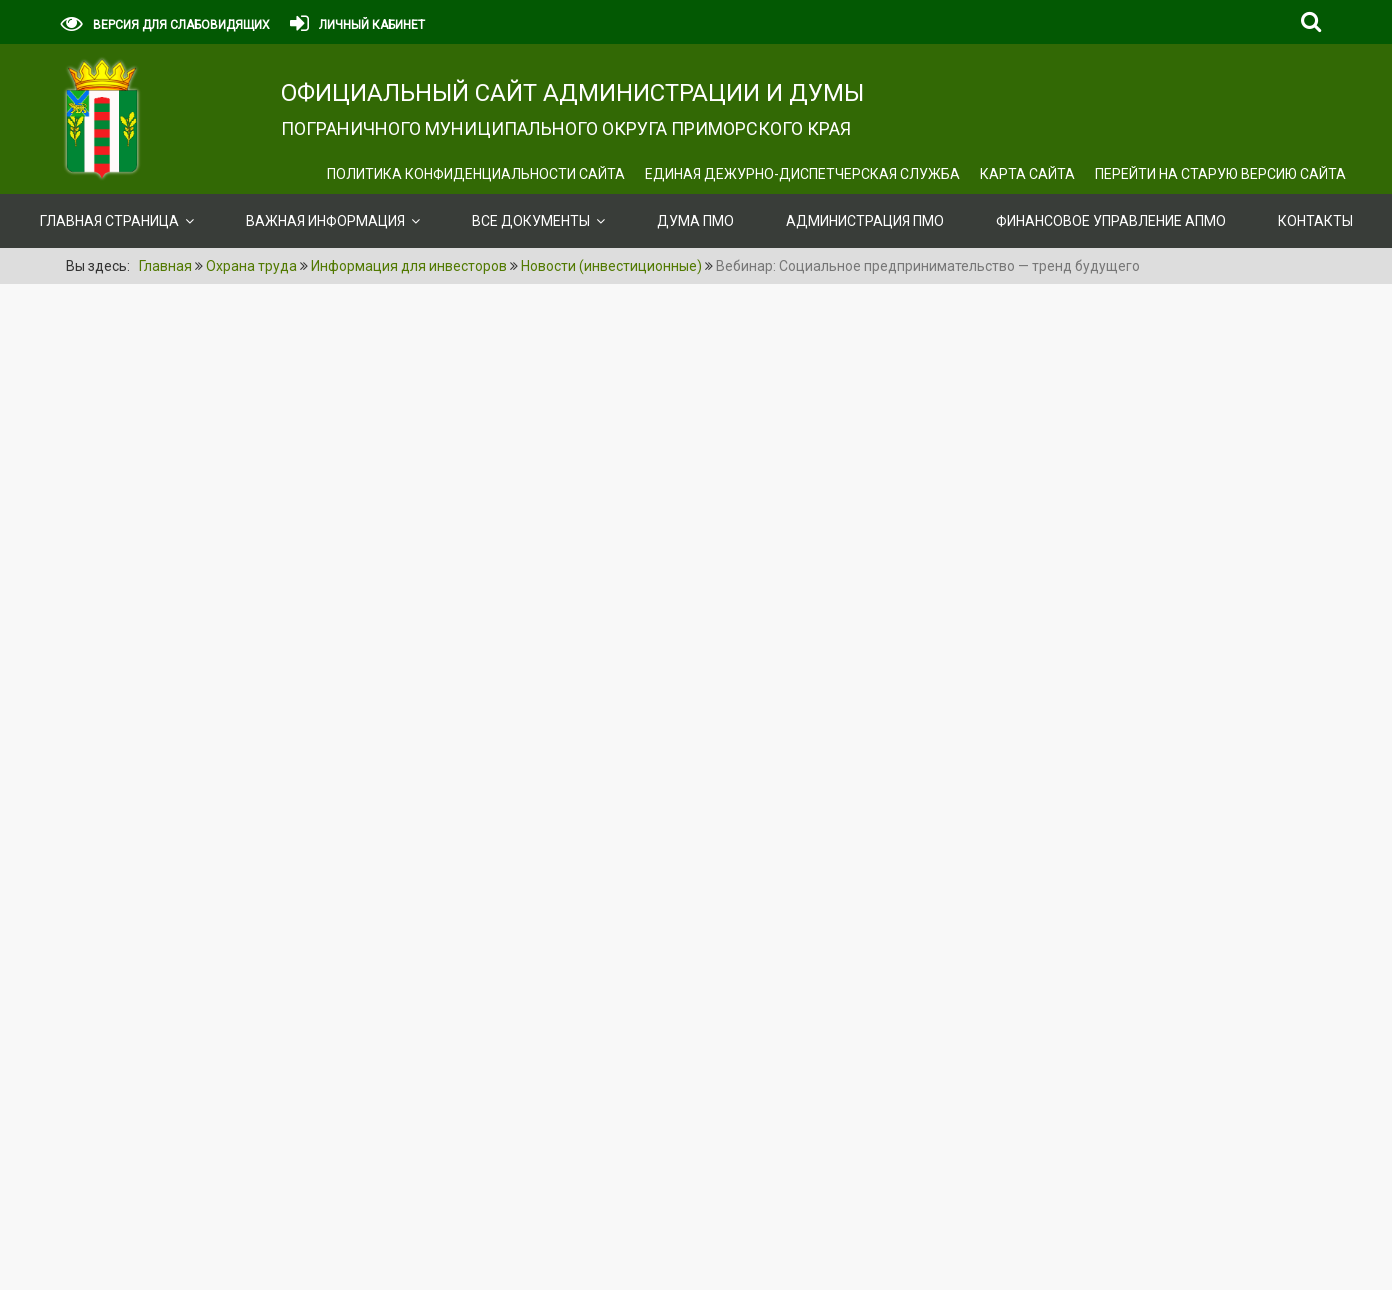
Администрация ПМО (865, 221)
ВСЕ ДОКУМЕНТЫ (531, 221)
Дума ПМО (695, 221)
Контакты (1315, 221)
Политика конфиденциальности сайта (476, 174)
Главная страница (109, 221)
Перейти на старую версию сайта (1220, 174)
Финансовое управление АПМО (1111, 221)
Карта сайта (1027, 174)
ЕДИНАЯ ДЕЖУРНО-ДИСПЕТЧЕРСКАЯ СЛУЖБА (802, 174)
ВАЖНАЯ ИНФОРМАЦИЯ (325, 221)
